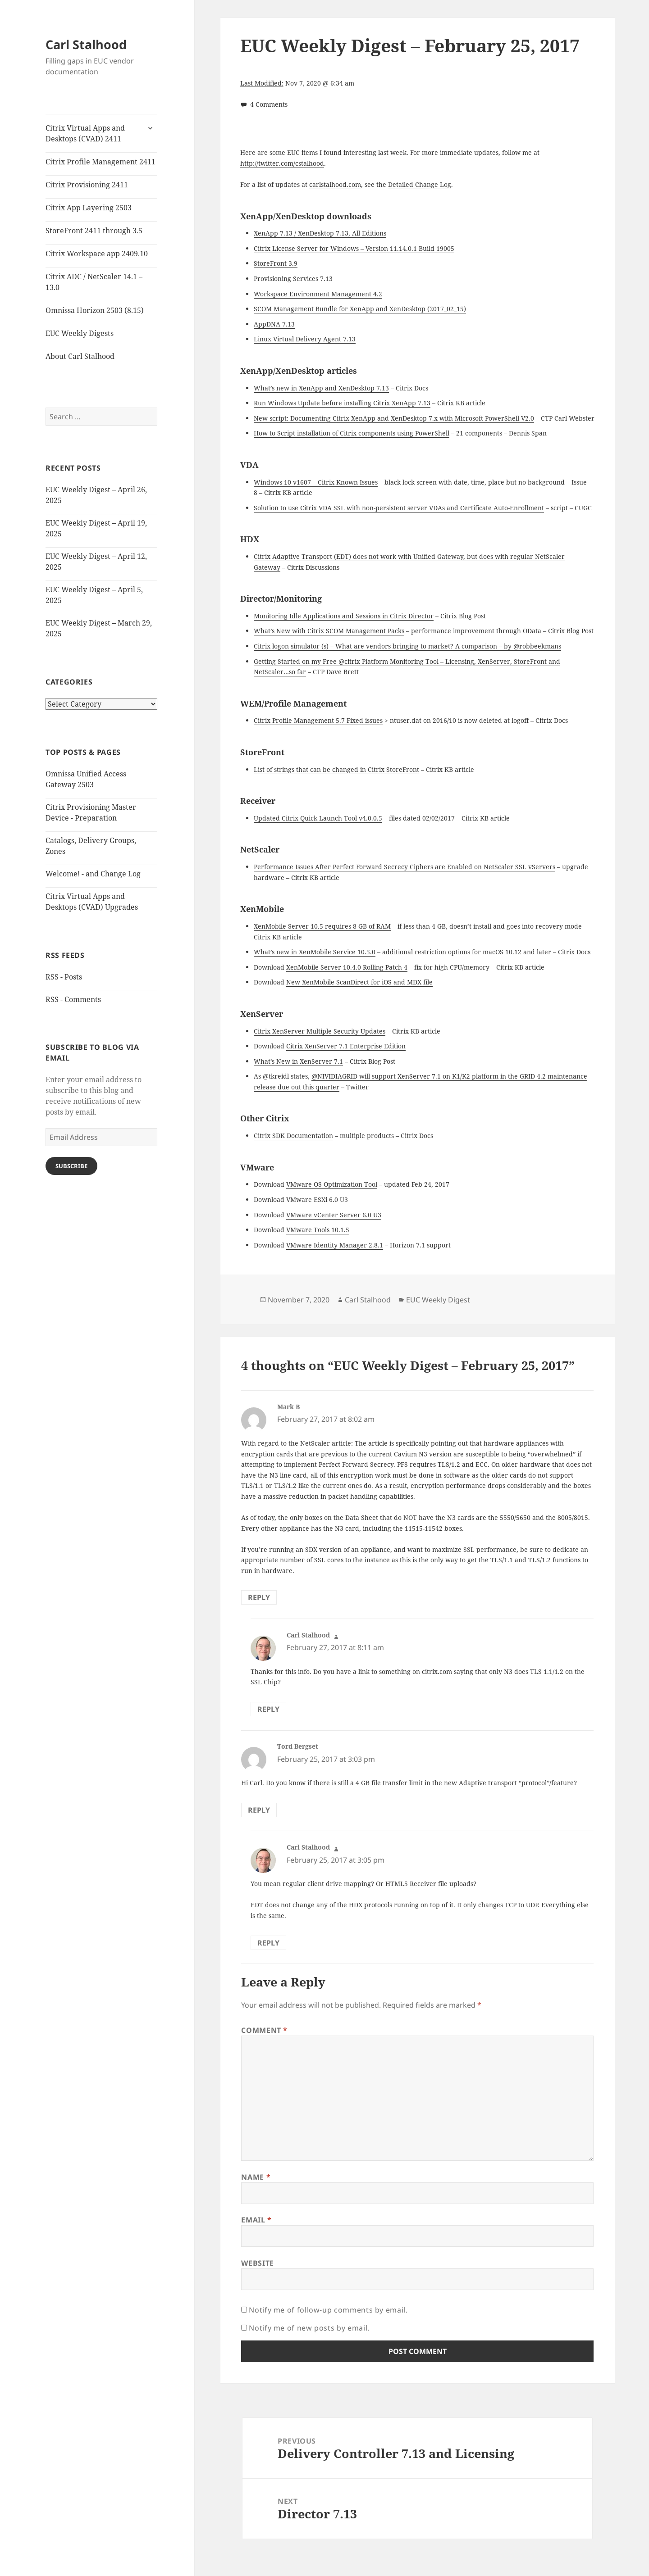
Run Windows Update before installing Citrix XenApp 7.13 (342, 403)
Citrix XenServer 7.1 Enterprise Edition (346, 1046)
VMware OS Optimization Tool (331, 1184)
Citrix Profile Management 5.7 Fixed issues (318, 720)
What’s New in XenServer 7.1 (298, 1061)
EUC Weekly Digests (80, 333)
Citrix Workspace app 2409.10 (97, 254)
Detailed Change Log (419, 184)
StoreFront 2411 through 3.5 (94, 231)
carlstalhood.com (335, 184)
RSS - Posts (64, 977)
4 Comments (269, 104)
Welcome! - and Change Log (93, 874)
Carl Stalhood (86, 44)
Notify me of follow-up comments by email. (328, 2310)
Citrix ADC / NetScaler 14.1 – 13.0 (94, 282)
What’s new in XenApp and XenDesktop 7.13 (321, 388)
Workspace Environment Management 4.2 (318, 294)
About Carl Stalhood (80, 356)
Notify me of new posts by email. (309, 2328)
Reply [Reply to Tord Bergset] (259, 1810)
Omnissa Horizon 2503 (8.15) (95, 310)
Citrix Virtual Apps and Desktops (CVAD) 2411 (85, 133)
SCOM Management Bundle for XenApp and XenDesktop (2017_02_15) (360, 308)
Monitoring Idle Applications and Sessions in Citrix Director (344, 616)
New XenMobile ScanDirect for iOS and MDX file (359, 982)
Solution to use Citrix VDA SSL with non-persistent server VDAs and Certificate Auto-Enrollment (399, 507)
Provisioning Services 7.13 (293, 278)
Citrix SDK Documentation (293, 1135)
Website (257, 2263)
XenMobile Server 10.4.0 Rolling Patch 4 (346, 967)
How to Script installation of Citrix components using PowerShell (351, 433)
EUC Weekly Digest (438, 1300)
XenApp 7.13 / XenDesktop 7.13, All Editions (320, 233)
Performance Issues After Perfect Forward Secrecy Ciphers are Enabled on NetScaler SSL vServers (404, 866)
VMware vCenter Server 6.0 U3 (333, 1215)
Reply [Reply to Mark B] (259, 1597)
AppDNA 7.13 (274, 324)
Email (256, 2220)
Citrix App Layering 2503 (89, 208)
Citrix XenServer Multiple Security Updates (319, 1031)
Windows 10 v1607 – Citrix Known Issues (316, 482)
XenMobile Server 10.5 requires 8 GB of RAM (322, 926)
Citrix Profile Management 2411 (100, 162)
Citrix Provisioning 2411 (87, 185)
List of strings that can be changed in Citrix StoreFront (336, 769)
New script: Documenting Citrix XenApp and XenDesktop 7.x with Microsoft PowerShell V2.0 (394, 418)
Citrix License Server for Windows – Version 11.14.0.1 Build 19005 (354, 248)
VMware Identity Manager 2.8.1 (334, 1245)
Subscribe (71, 1166)
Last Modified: (261, 83)
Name (255, 2177)
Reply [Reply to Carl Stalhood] (268, 1709)
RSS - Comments (73, 999)
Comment (264, 2030)
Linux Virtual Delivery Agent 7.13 (305, 339)
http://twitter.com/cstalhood (282, 163)
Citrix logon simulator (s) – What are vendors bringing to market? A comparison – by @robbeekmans (407, 646)
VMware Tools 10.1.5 (317, 1229)
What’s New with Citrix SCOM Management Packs (329, 630)
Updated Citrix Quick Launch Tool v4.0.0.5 (318, 818)
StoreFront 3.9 (275, 263)
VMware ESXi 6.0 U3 (317, 1199)
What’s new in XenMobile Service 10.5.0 (314, 952)
